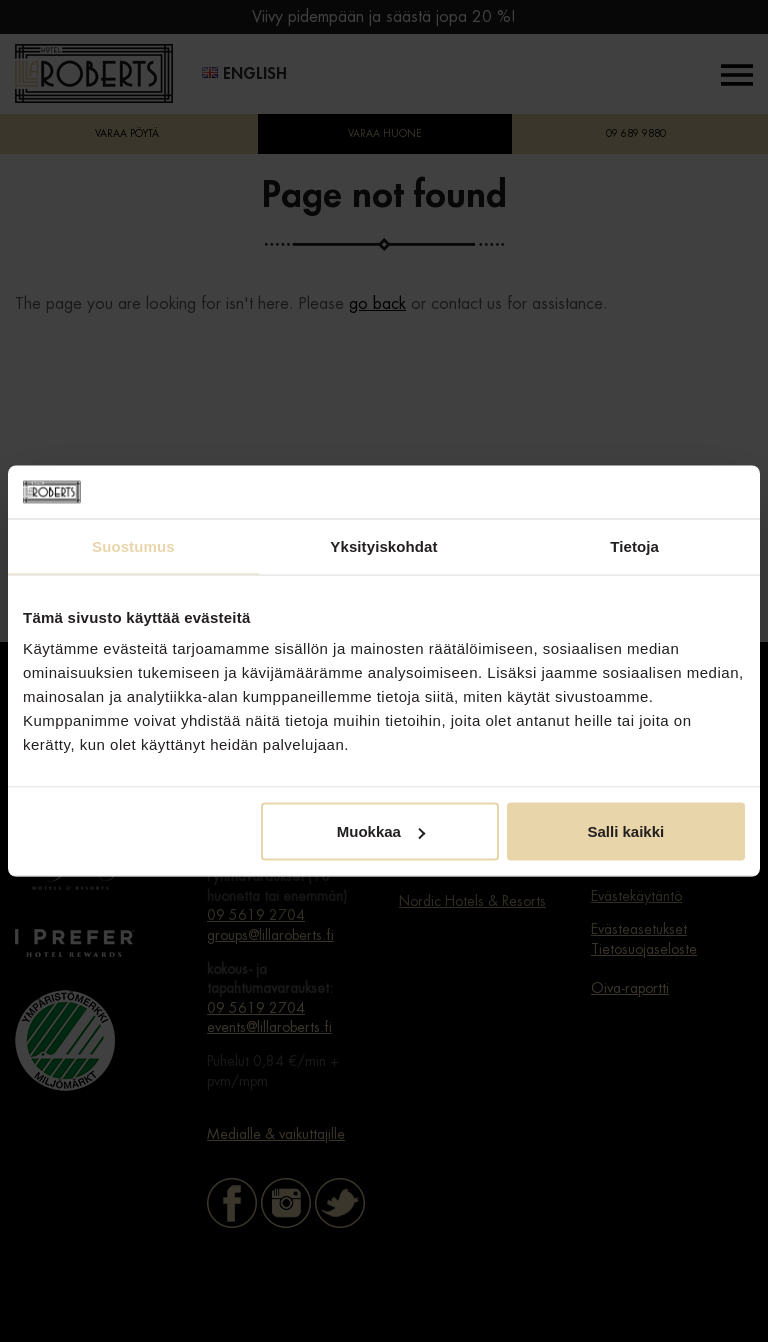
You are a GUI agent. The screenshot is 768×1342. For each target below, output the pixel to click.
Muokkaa (381, 831)
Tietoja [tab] (634, 545)
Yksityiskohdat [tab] (383, 545)
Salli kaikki (626, 831)
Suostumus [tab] (133, 545)
